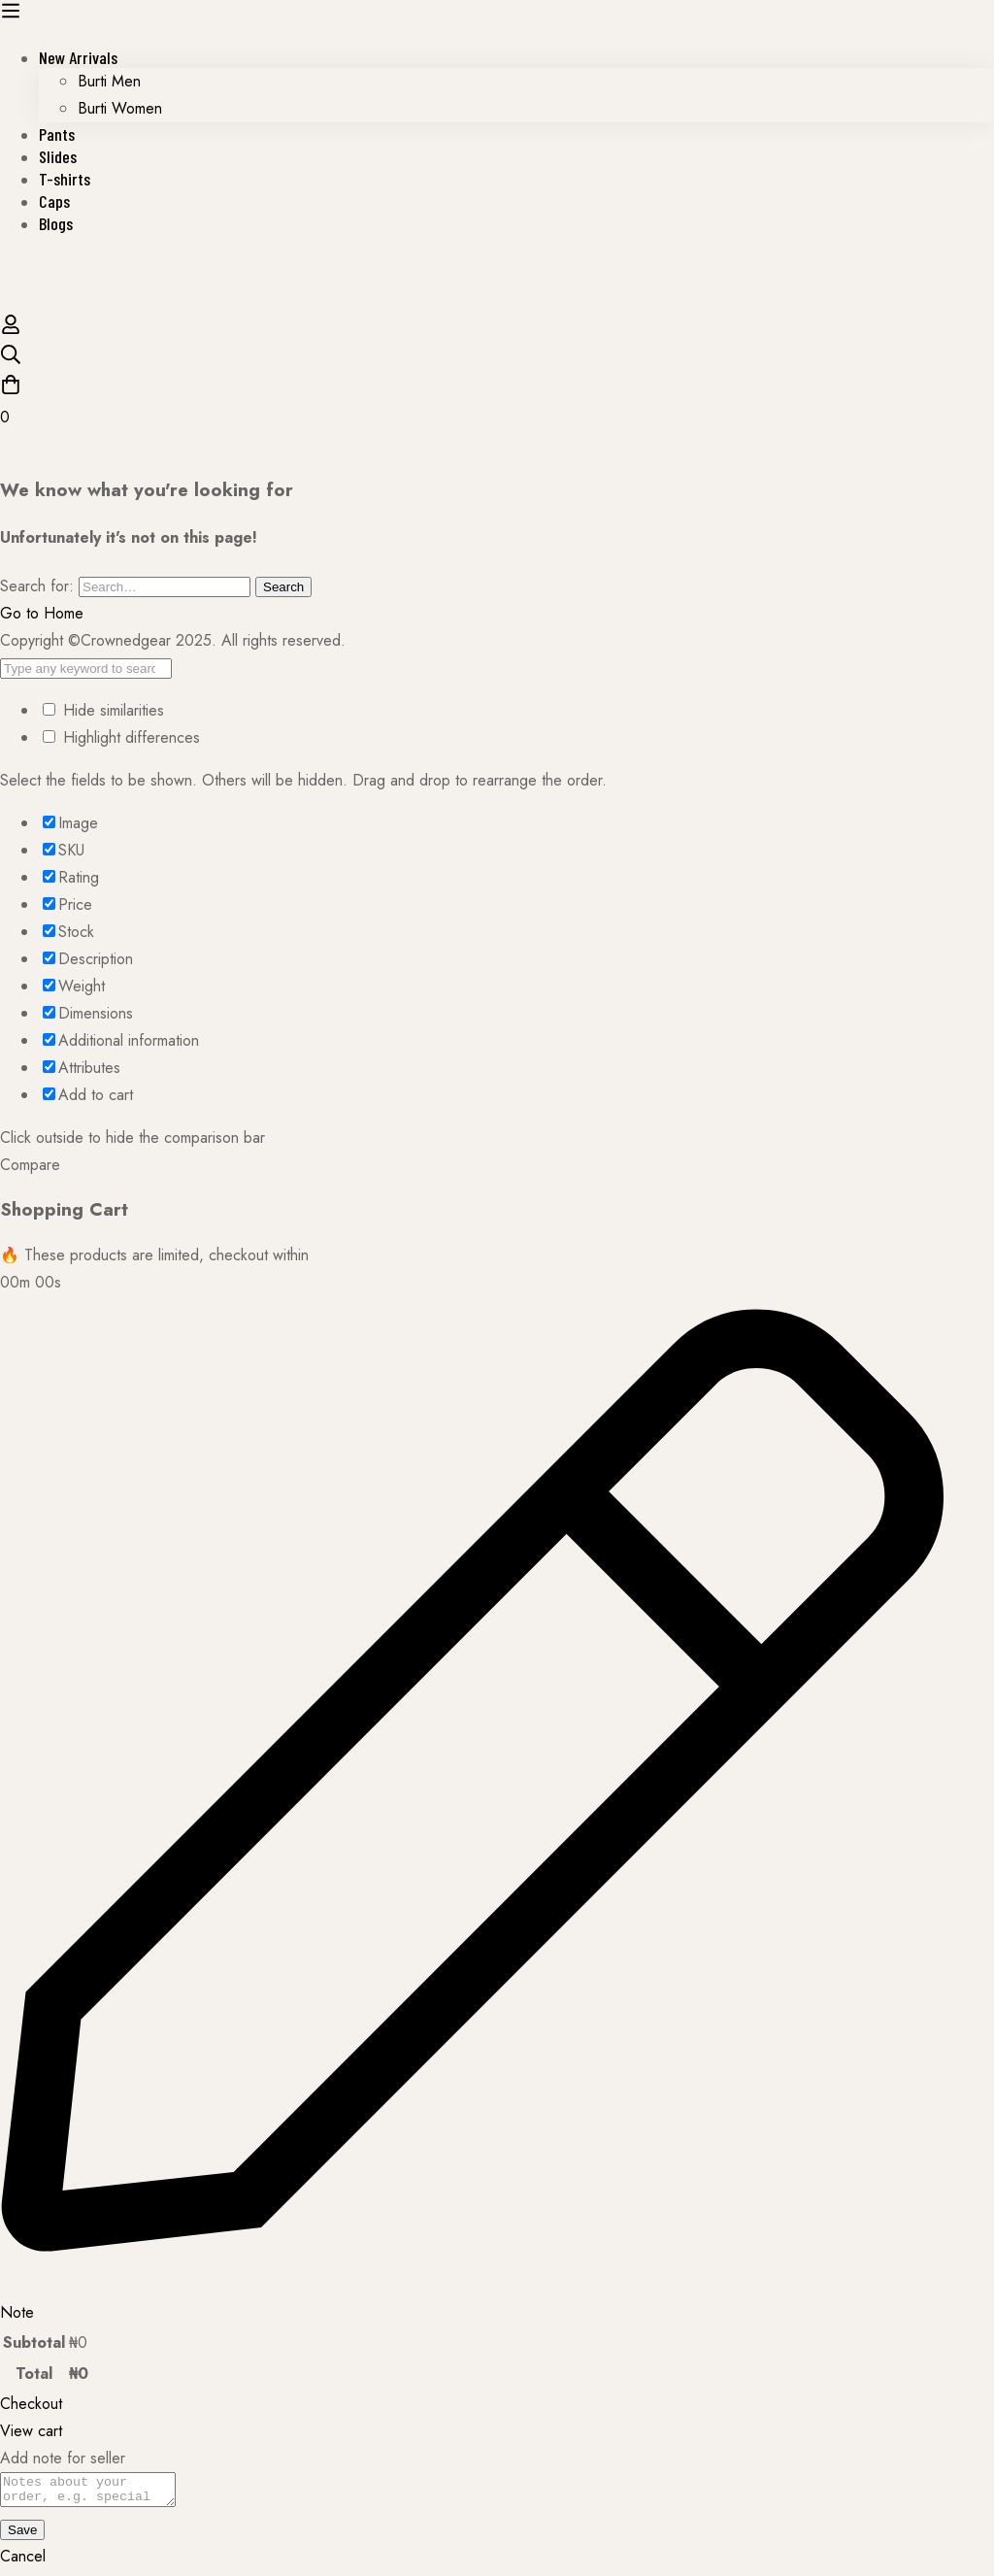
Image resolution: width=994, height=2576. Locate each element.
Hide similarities (103, 710)
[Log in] (10, 329)
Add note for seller (62, 2458)
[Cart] (497, 402)
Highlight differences (121, 737)
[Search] (497, 359)
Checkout (31, 2403)
